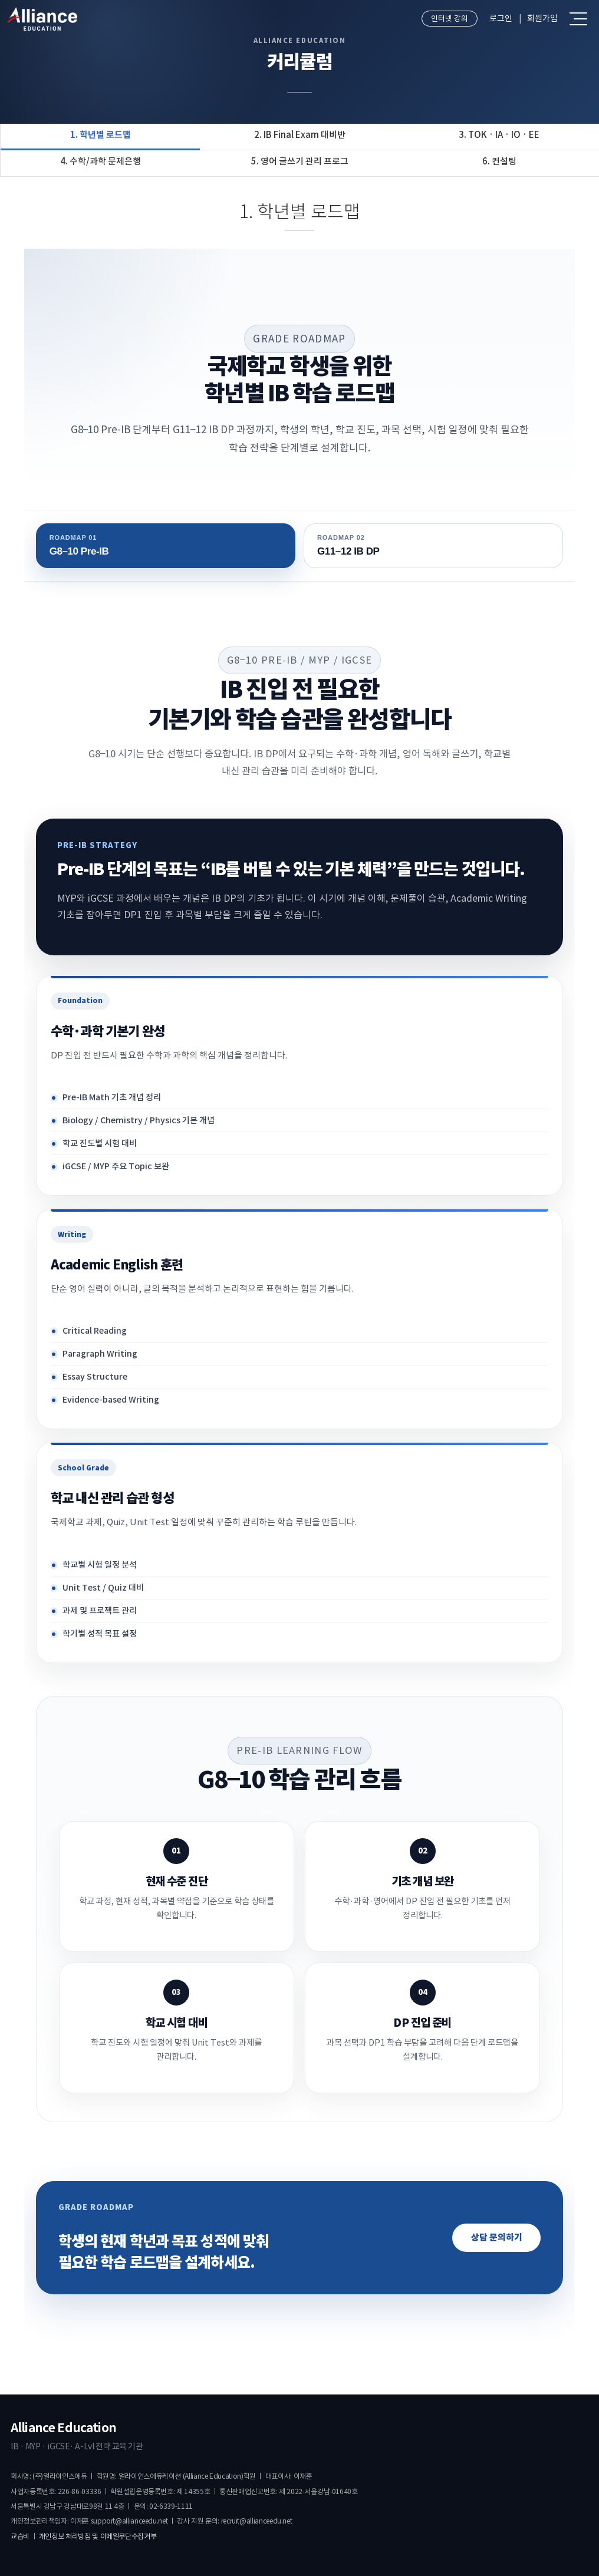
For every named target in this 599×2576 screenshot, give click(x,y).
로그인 (500, 18)
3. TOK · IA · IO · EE (499, 134)
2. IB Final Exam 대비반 (299, 134)
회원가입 (542, 18)
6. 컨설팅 (499, 161)
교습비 (20, 2536)
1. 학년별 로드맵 (100, 134)
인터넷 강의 (449, 19)
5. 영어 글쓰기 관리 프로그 (299, 161)
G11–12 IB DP (433, 545)
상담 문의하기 (496, 2237)
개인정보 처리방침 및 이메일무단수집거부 (97, 2536)
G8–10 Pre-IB (166, 545)
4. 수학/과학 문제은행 (100, 161)
